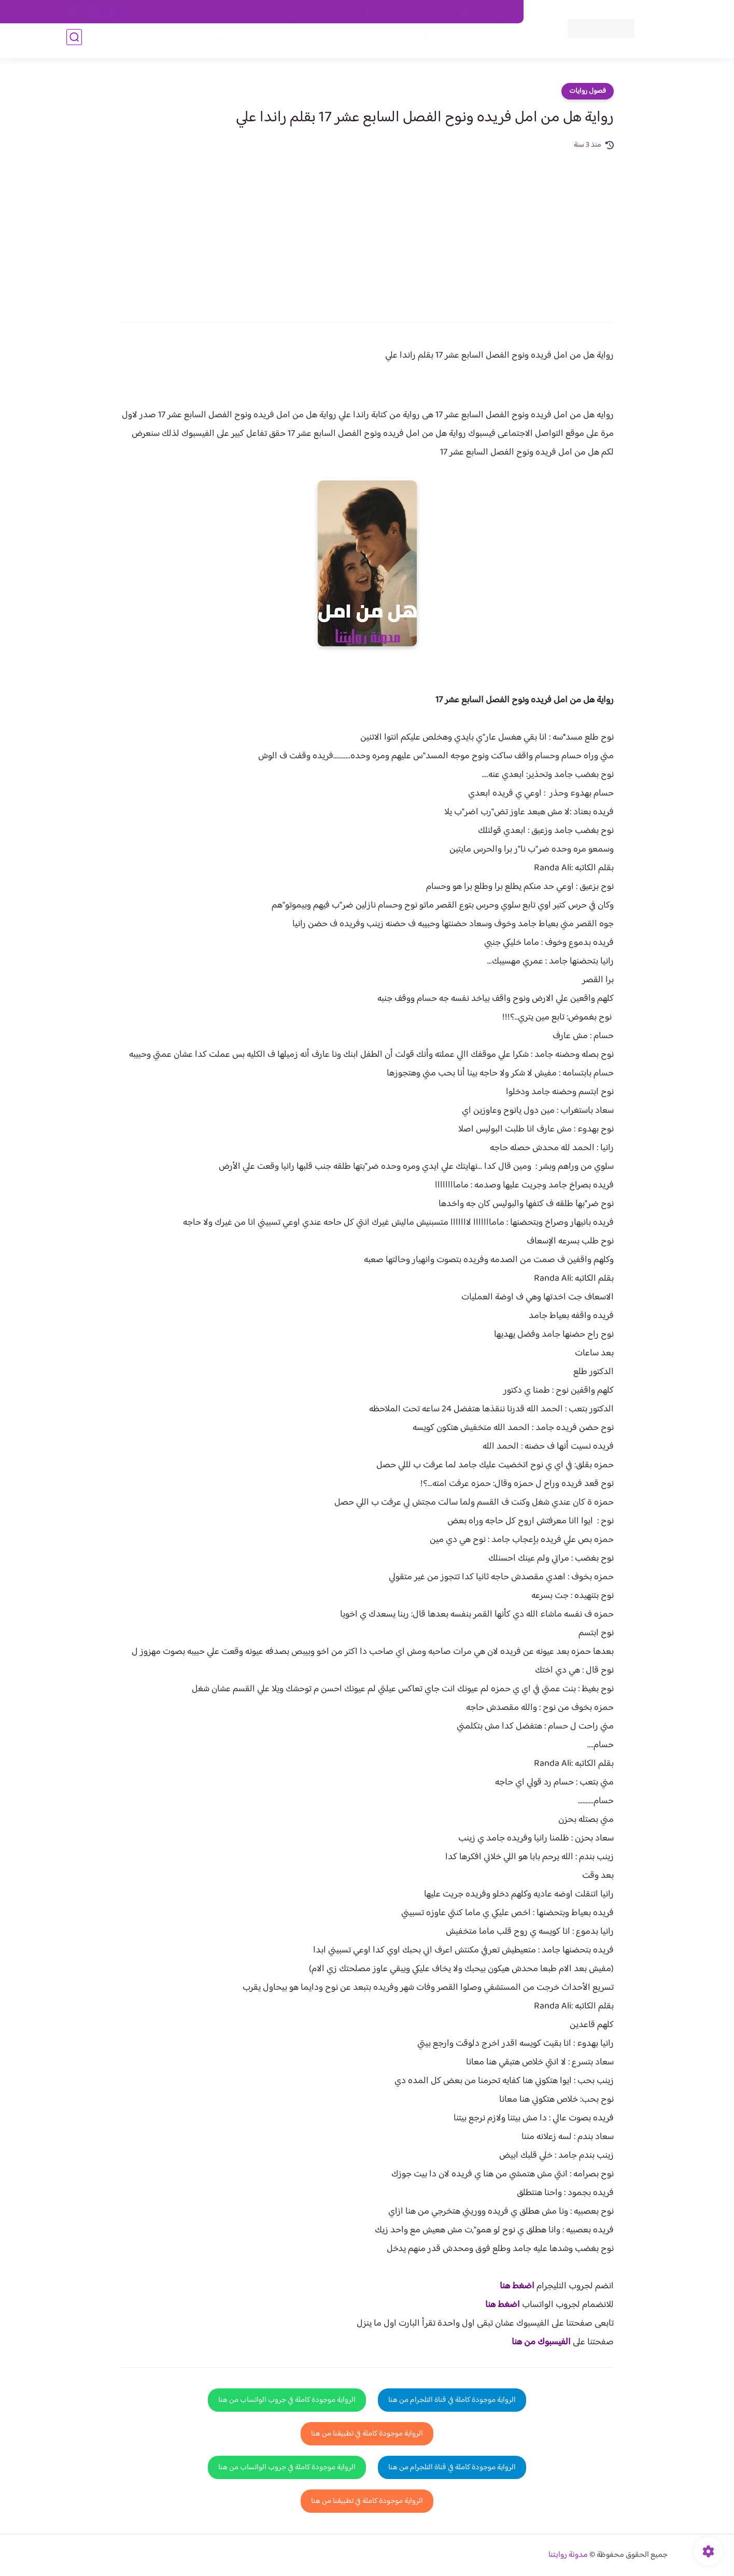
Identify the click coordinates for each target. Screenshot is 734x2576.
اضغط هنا (517, 2286)
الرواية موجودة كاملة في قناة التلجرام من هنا (452, 2400)
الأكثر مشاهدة (386, 42)
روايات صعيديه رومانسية (316, 42)
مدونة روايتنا (568, 2555)
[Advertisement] (367, 229)
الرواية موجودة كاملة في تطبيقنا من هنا (367, 2433)
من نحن (414, 12)
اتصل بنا (500, 12)
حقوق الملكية (457, 12)
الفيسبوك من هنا (541, 2342)
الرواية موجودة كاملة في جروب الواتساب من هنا (287, 2400)
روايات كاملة (436, 42)
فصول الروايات (488, 42)
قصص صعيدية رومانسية (227, 42)
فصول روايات (587, 91)
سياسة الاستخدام (366, 12)
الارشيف (254, 12)
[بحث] (74, 42)
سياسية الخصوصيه (304, 12)
